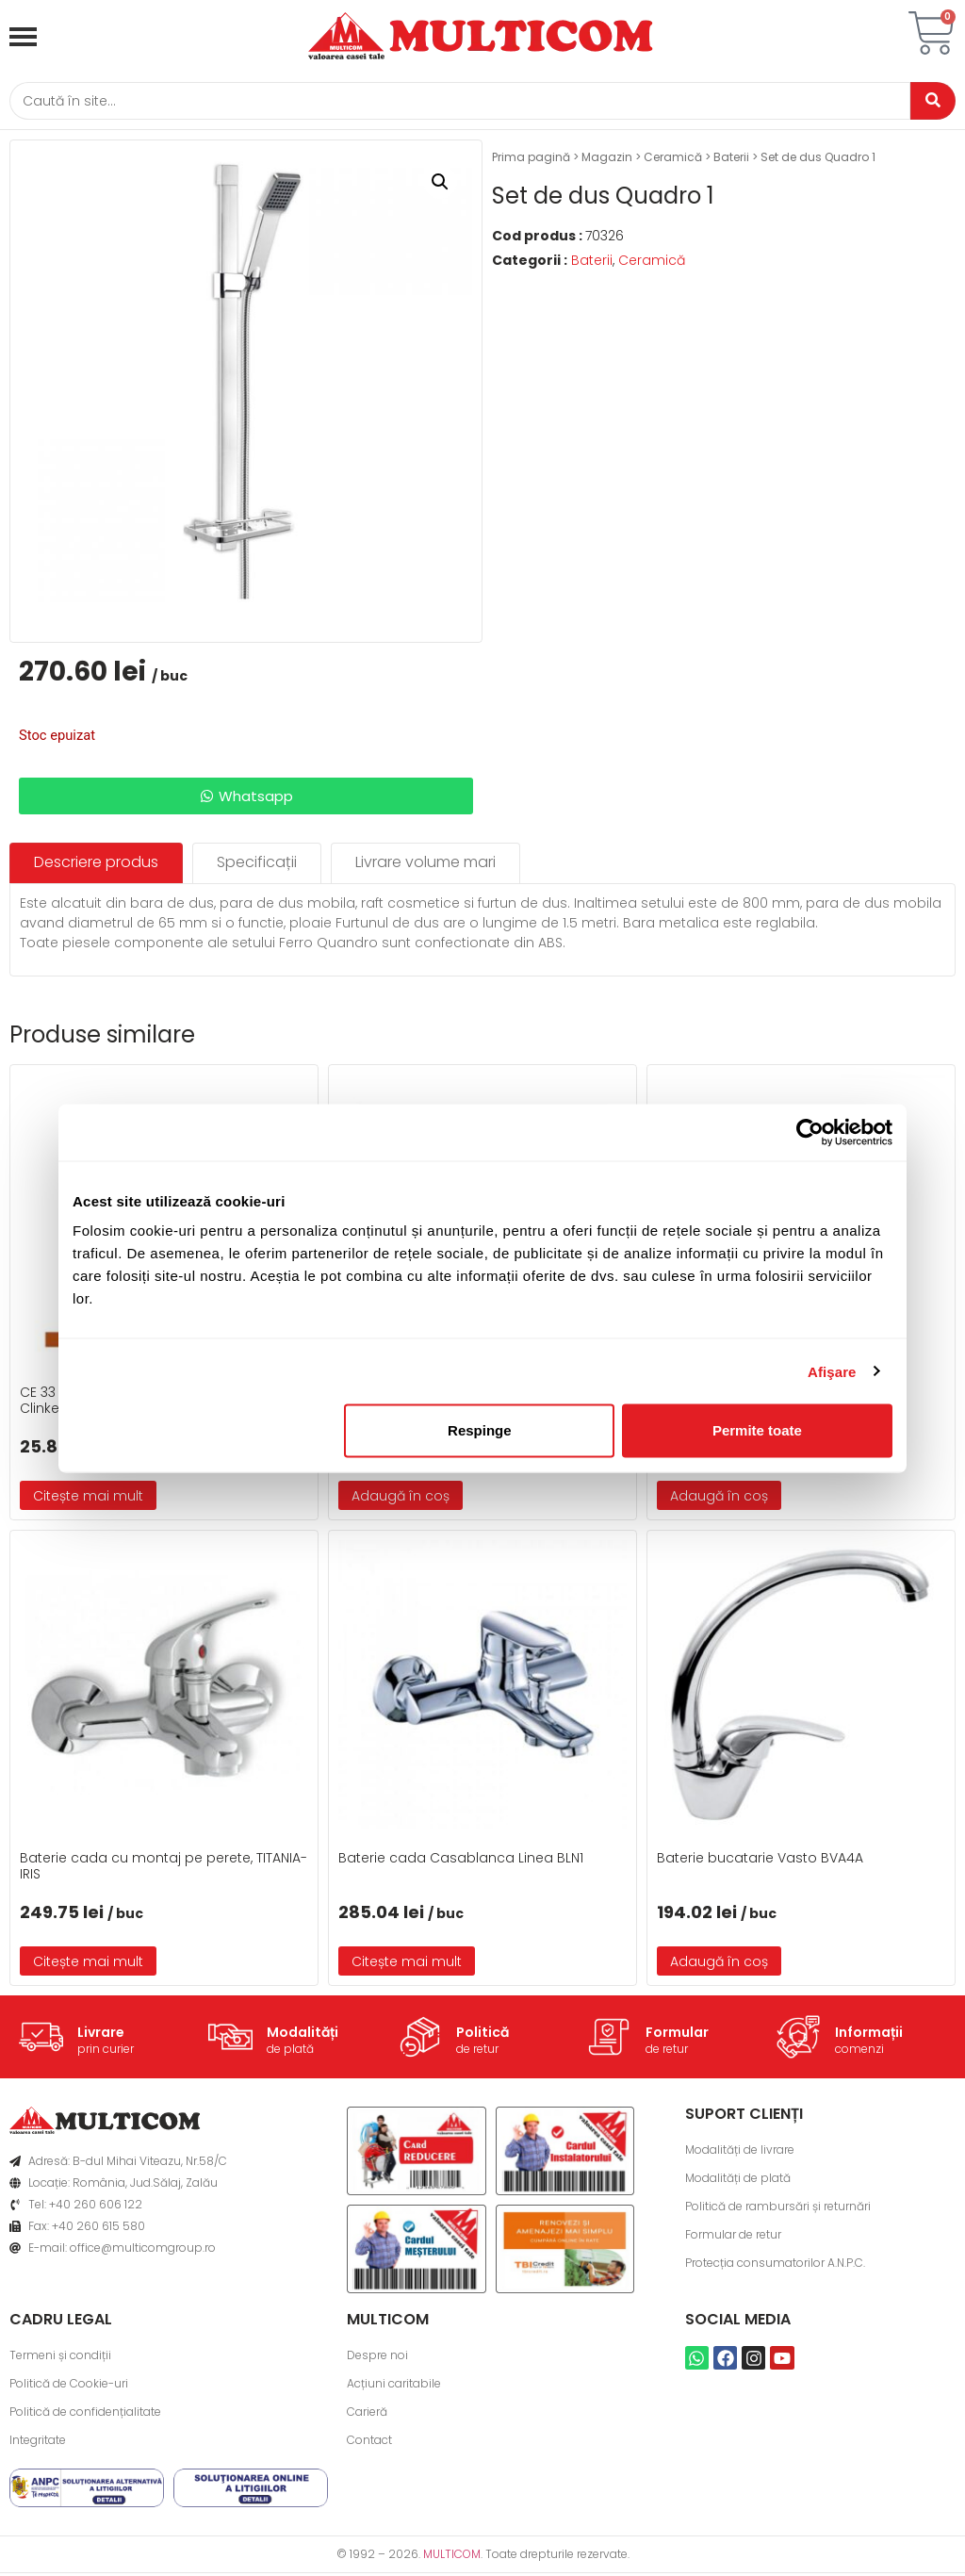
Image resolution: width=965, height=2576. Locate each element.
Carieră (367, 2414)
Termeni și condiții (60, 2358)
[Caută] (454, 102)
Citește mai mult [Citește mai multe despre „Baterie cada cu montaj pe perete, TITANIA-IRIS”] (88, 1964)
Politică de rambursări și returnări (778, 2209)
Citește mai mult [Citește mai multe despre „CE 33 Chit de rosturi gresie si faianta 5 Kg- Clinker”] (88, 1497)
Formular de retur (733, 2237)
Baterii (731, 160)
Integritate (37, 2443)
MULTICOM (452, 2557)
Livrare (100, 2034)
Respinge (480, 1430)
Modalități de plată (738, 2181)
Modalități (302, 2034)
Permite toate (757, 1430)
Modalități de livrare (739, 2152)
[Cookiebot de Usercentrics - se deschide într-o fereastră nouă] (810, 1132)
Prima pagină (531, 160)
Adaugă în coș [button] (401, 1497)
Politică (482, 2034)
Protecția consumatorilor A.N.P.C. (775, 2265)
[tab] (96, 865)
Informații (869, 2034)
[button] (440, 185)
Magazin (606, 160)
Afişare (832, 1371)
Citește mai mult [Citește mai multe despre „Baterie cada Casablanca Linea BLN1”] (407, 1964)
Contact (369, 2443)
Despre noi (377, 2358)
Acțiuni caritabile (394, 2386)
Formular (677, 2034)
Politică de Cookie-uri (68, 2386)
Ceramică (673, 160)
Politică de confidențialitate (85, 2414)
